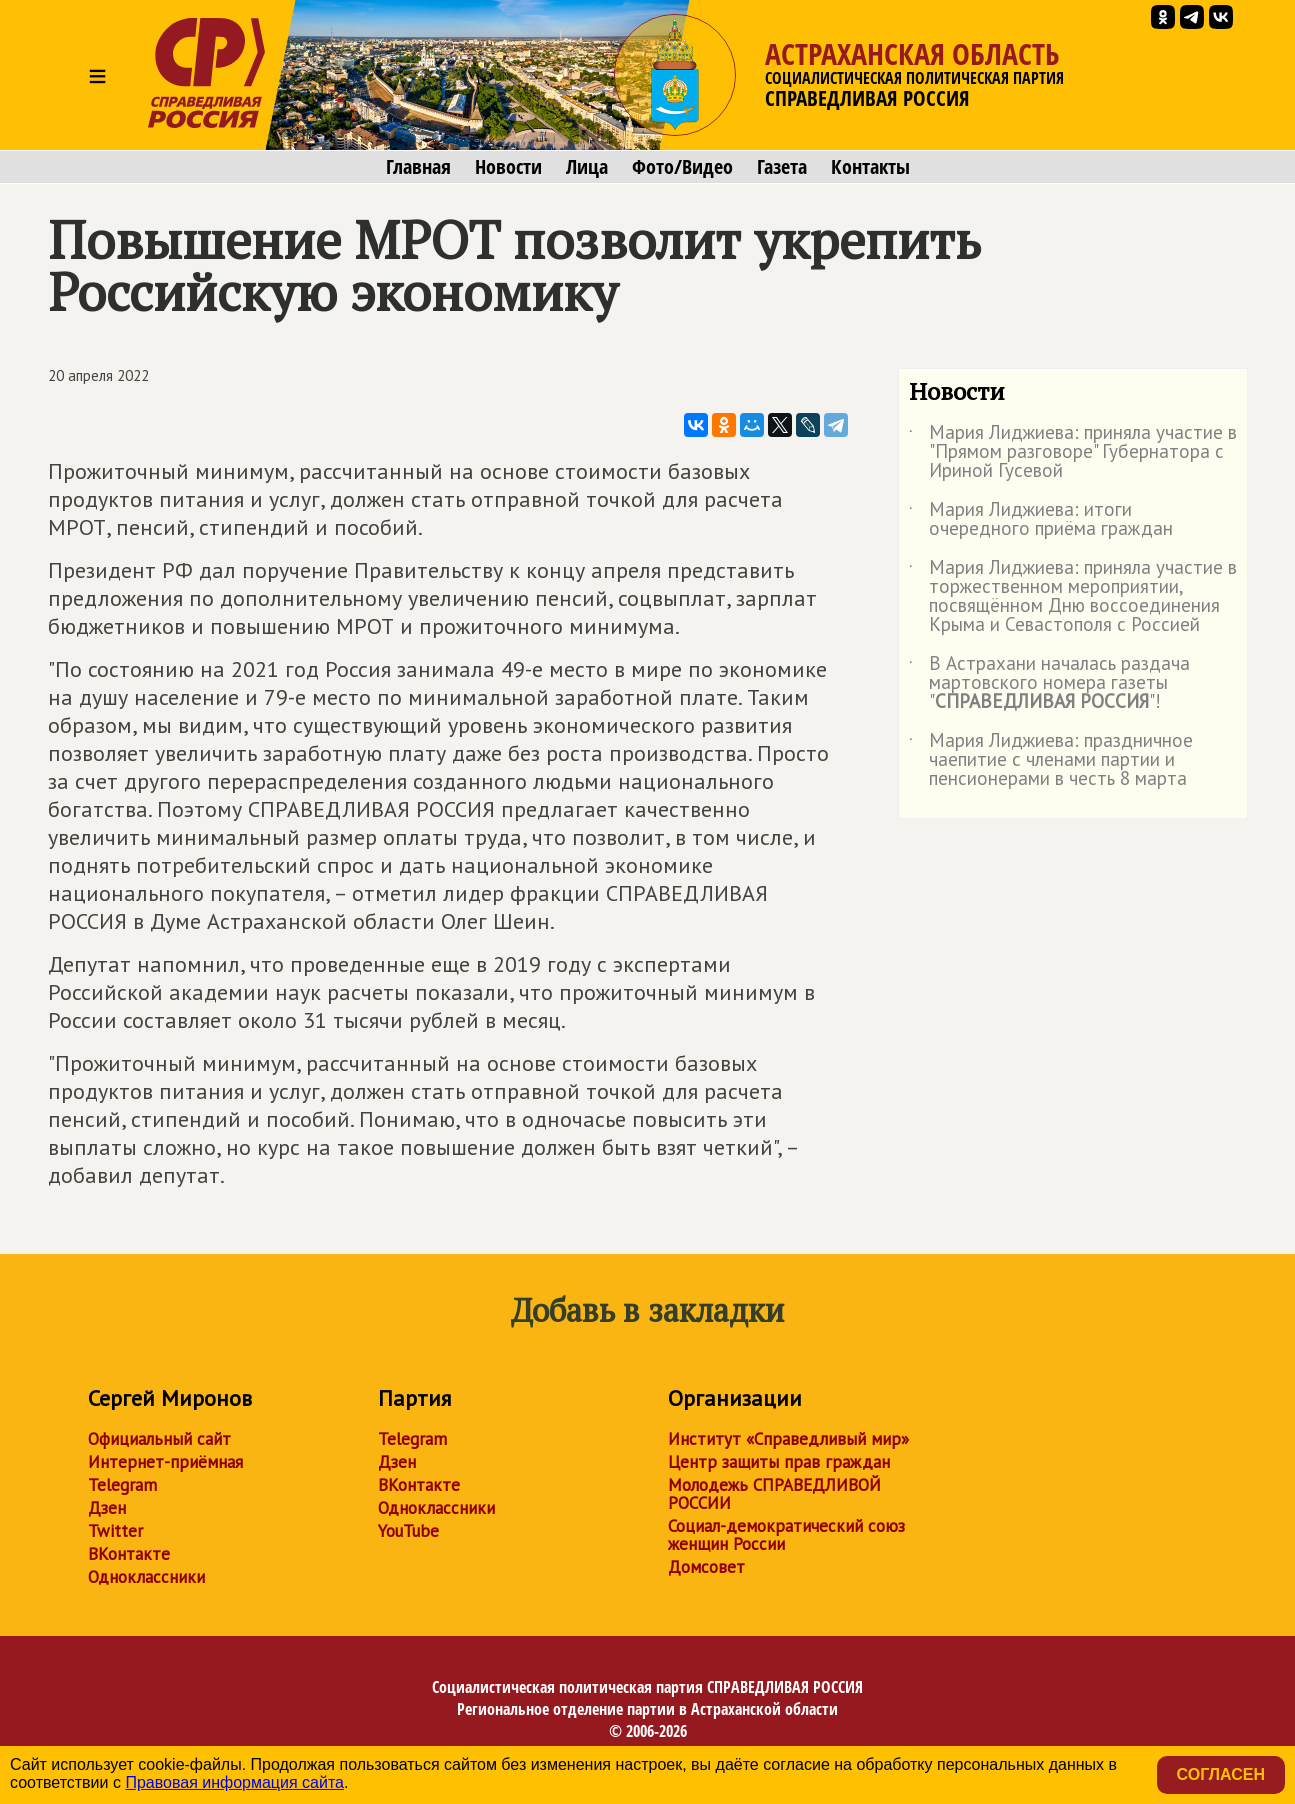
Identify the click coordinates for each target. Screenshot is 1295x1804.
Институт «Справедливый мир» (788, 1439)
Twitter (115, 1531)
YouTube (408, 1531)
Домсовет (706, 1567)
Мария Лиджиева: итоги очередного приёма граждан (1041, 520)
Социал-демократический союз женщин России (786, 1535)
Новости (508, 167)
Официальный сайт (159, 1439)
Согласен (1221, 1774)
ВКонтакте (129, 1554)
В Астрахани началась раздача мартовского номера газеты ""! (1049, 683)
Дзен (107, 1508)
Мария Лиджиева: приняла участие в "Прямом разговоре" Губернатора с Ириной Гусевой (1073, 452)
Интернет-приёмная (165, 1462)
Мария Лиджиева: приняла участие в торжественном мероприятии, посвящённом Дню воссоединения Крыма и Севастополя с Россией (1073, 597)
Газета (782, 167)
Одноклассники (146, 1577)
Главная (418, 167)
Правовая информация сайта (234, 1782)
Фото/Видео (682, 167)
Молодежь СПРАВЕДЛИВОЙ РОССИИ (774, 1494)
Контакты (870, 167)
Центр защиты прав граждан (779, 1462)
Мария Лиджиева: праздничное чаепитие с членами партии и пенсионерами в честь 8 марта (1051, 760)
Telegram (122, 1485)
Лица (587, 167)
